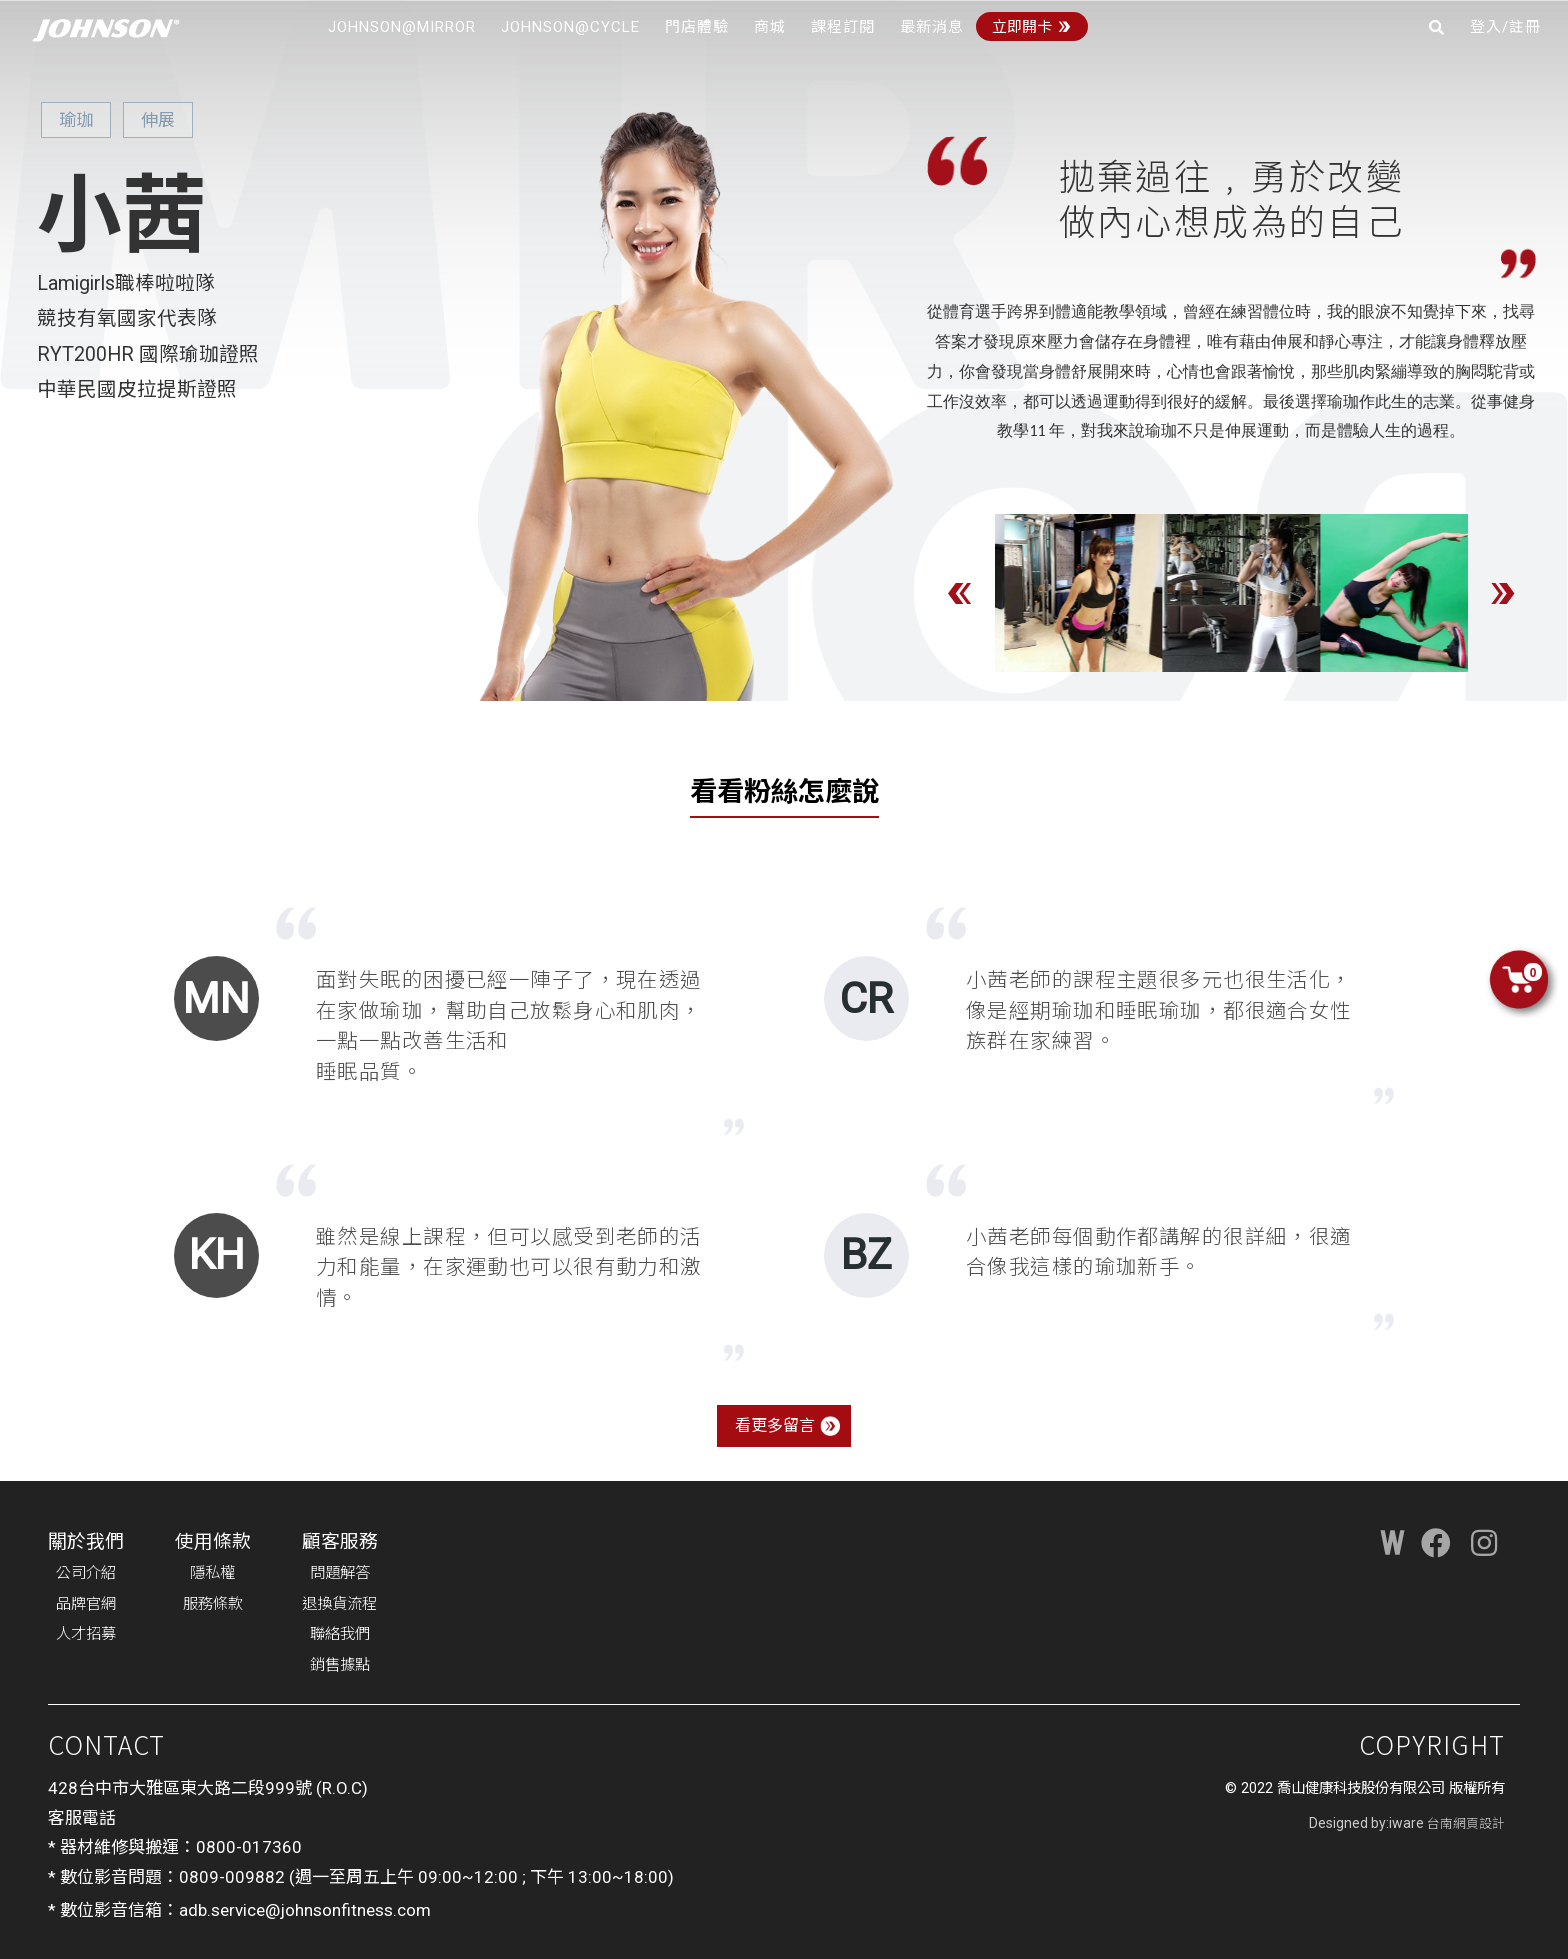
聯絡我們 (340, 1634)
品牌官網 (86, 1604)
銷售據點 (340, 1665)
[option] (1069, 593)
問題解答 (340, 1573)
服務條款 (213, 1604)
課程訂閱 (843, 27)
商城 (770, 27)
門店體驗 (697, 27)
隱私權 (212, 1573)
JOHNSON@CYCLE (570, 27)
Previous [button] (960, 593)
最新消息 (932, 27)
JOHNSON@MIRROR (402, 27)
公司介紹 (86, 1573)
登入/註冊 (1505, 27)
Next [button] (1503, 593)
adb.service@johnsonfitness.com (305, 1910)
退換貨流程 (339, 1604)
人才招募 (86, 1634)
